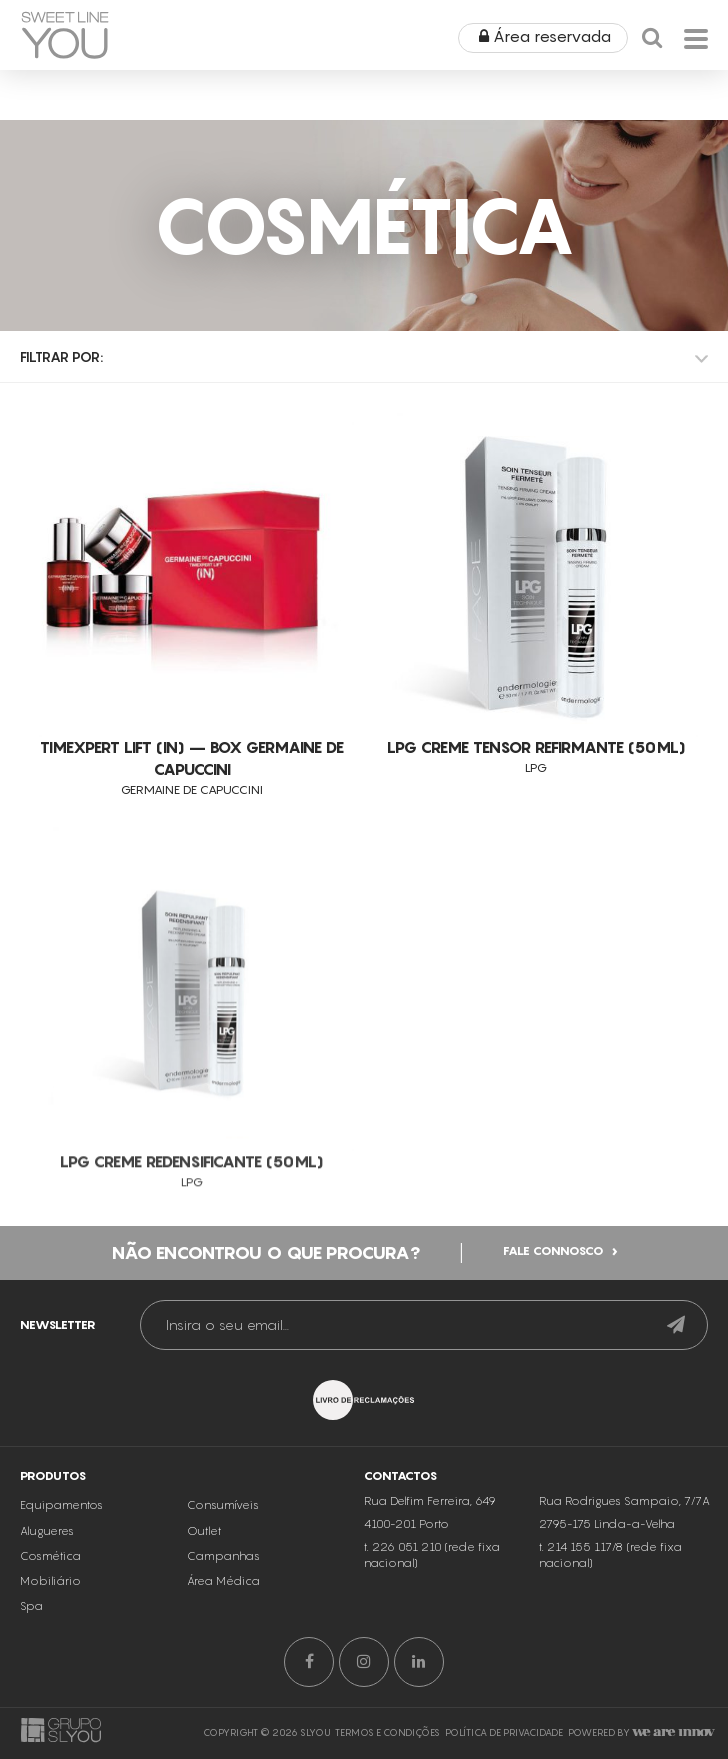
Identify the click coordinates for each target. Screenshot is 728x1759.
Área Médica (223, 1632)
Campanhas (223, 1606)
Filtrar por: (61, 356)
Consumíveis (223, 1556)
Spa (31, 1657)
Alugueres (47, 1581)
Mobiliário (50, 1632)
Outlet (204, 1581)
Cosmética (50, 1606)
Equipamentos (61, 1556)
